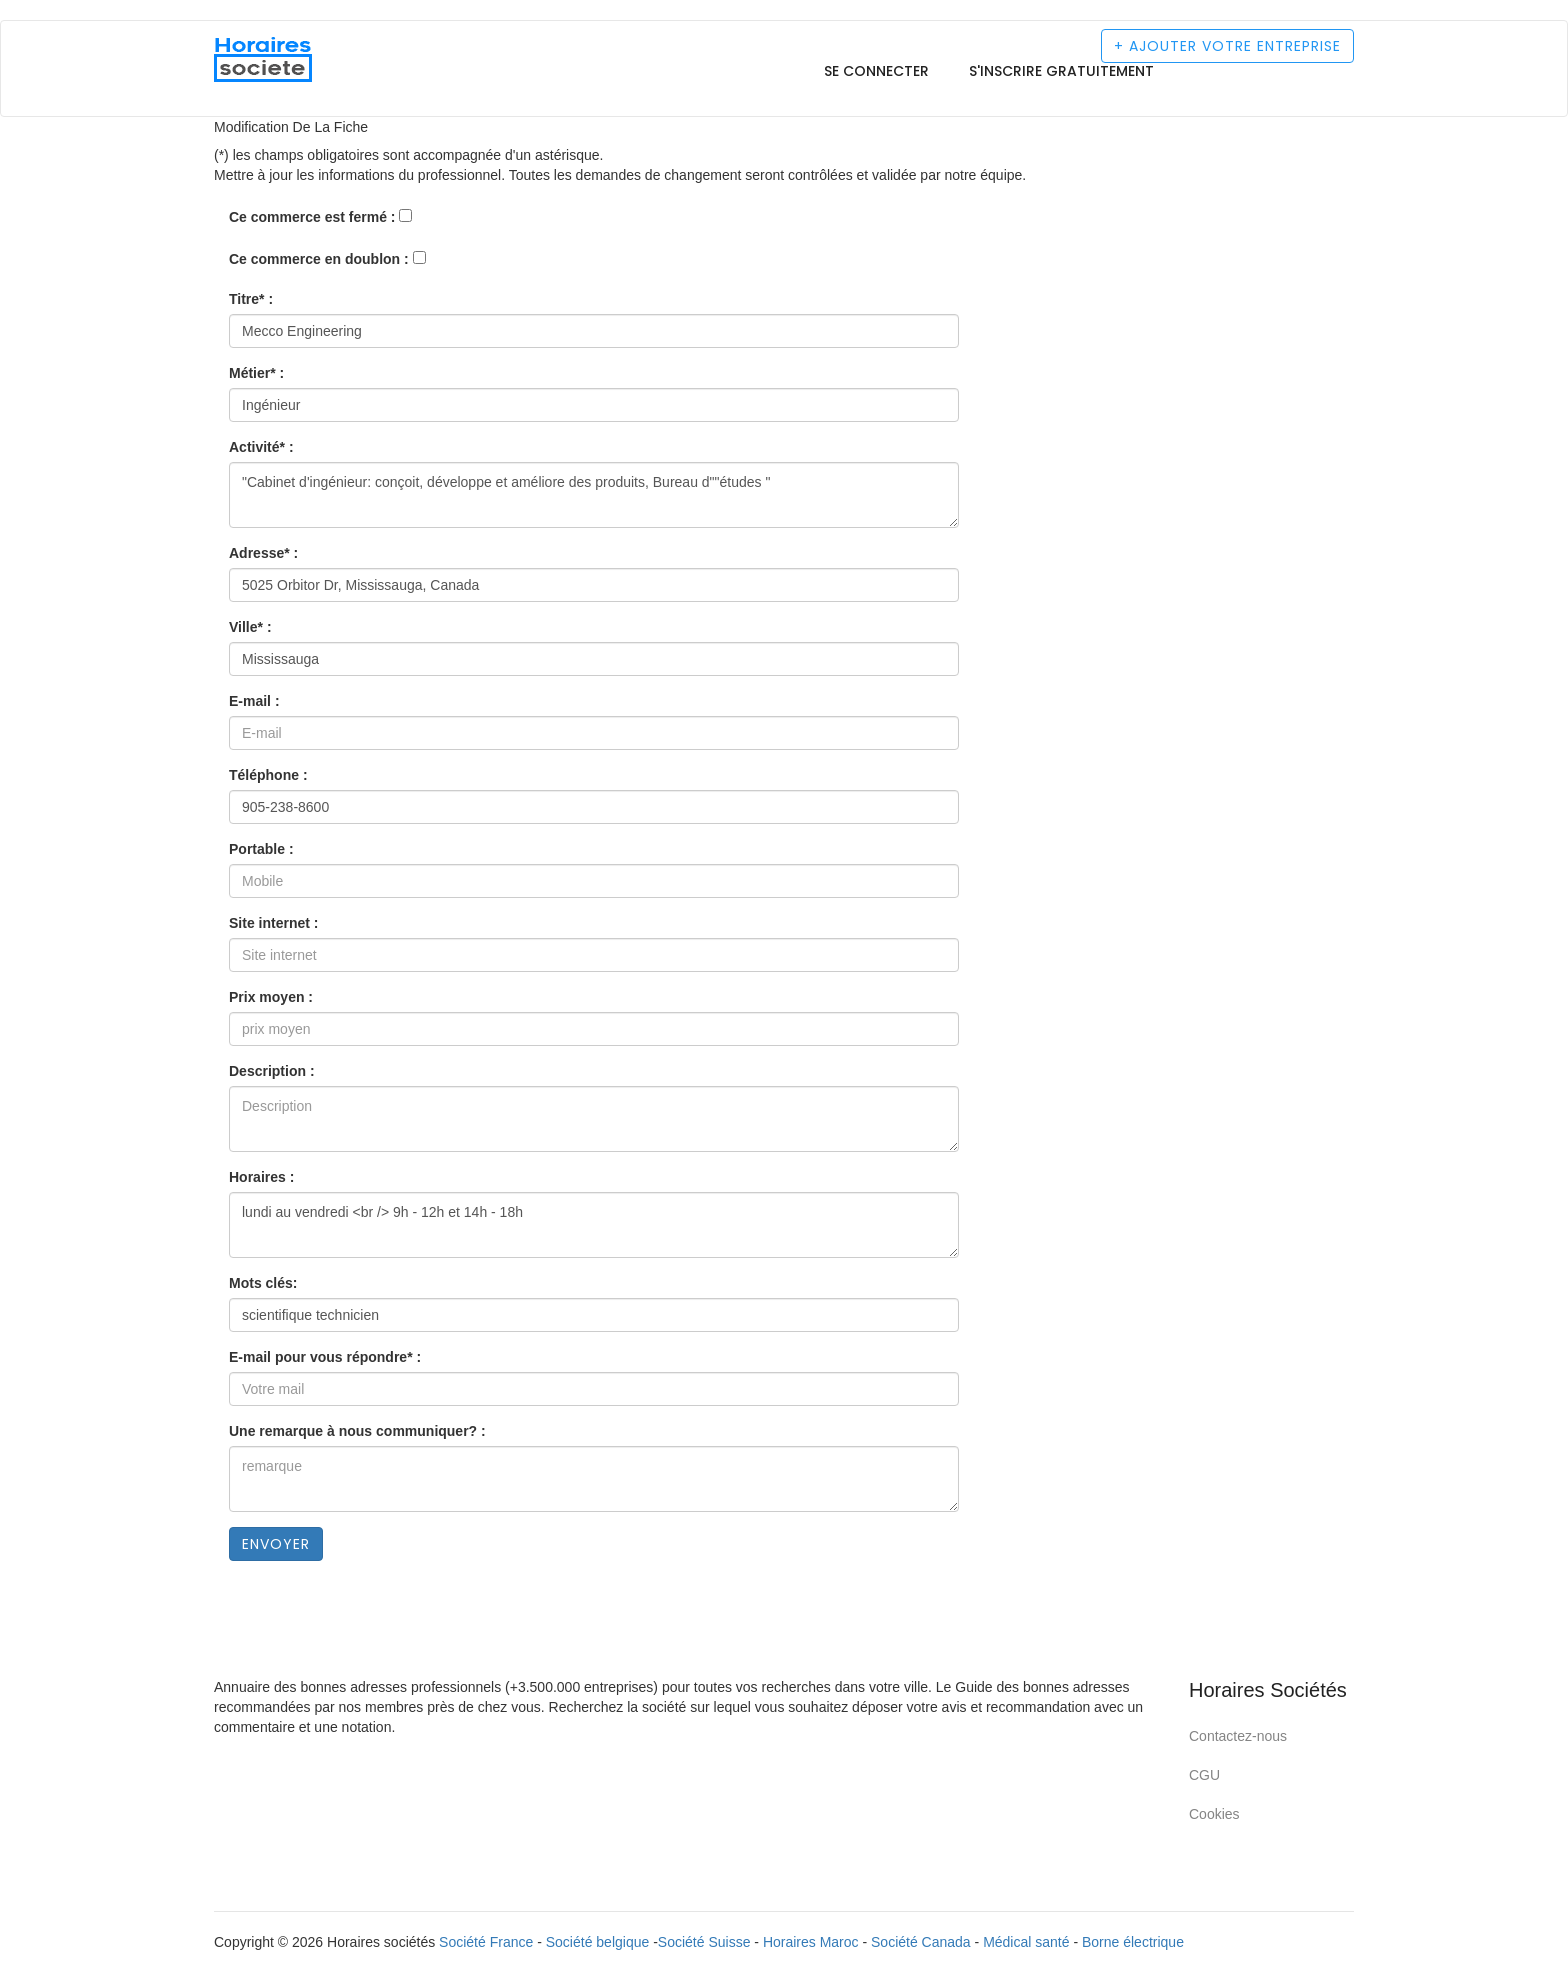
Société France (486, 1942)
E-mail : (254, 701)
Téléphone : (268, 775)
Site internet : (273, 923)
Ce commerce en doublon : (319, 259)
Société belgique (598, 1942)
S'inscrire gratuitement (1061, 71)
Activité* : (261, 447)
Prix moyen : (271, 997)
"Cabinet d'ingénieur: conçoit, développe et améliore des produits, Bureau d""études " (594, 495)
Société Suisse (704, 1942)
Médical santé (1026, 1942)
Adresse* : (263, 553)
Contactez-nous (1238, 1736)
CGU (1204, 1775)
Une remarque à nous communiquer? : (357, 1431)
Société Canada (921, 1942)
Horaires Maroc (811, 1942)
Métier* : (256, 373)
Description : (272, 1071)
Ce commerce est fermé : (312, 217)
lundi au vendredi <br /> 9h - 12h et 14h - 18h (594, 1225)
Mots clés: (263, 1283)
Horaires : (261, 1177)
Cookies (1214, 1814)
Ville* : (250, 627)
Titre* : (251, 299)
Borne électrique (1133, 1942)
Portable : (261, 849)
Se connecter (876, 71)
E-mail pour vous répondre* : (325, 1357)
